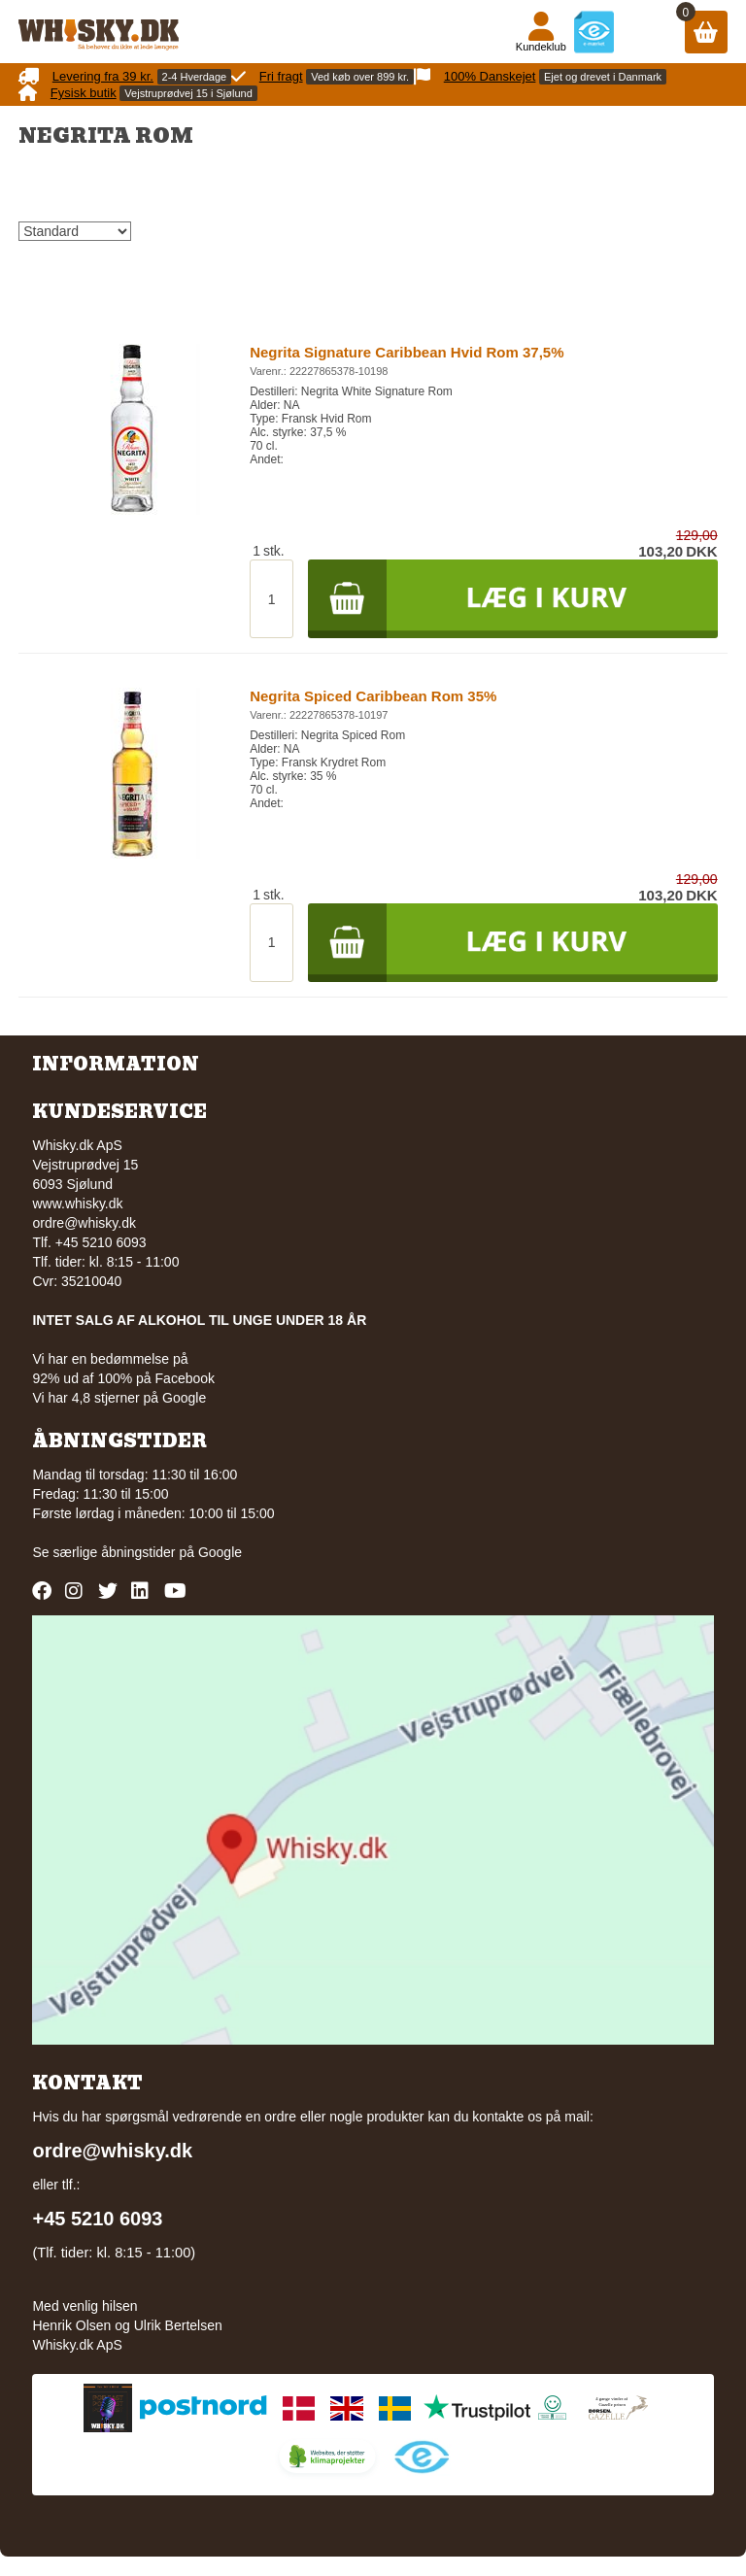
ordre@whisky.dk (84, 1223)
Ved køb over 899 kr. (360, 77)
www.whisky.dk (77, 1203)
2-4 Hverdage (194, 77)
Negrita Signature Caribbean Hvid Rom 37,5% (406, 352)
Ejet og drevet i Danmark (602, 77)
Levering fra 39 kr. (102, 76)
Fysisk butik (84, 92)
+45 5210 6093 (97, 2218)
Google (220, 1552)
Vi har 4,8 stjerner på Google (119, 1398)
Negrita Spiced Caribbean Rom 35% (373, 696)
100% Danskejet (490, 76)
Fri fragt (281, 76)
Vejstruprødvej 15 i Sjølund (188, 93)
